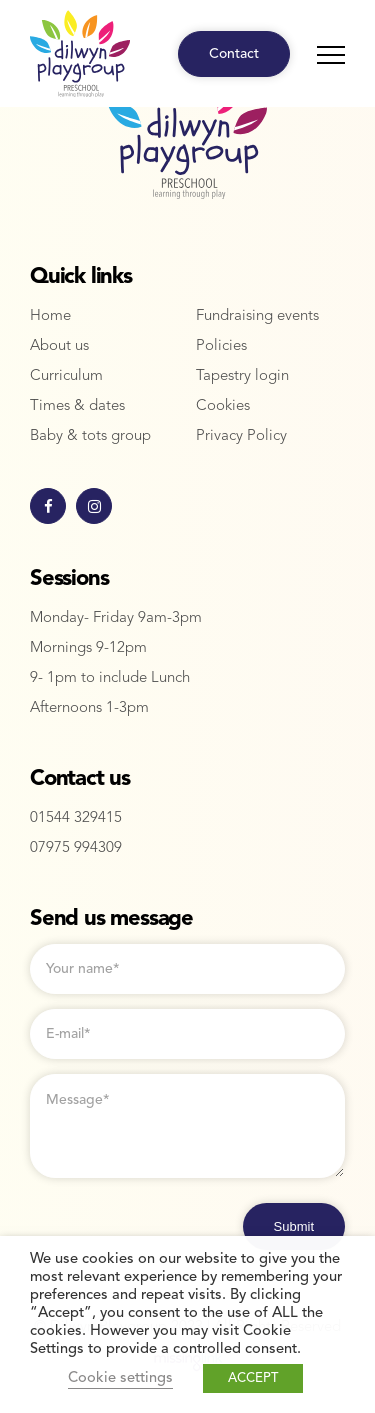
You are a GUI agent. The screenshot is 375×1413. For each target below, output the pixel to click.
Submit (294, 1226)
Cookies (223, 406)
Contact (234, 54)
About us (59, 346)
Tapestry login (242, 376)
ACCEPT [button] (253, 1378)
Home (50, 316)
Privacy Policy (241, 436)
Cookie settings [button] (120, 1378)
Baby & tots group (90, 436)
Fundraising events (257, 316)
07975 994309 (76, 848)
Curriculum (66, 376)
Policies (221, 346)
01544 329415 (76, 818)
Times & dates (77, 406)
